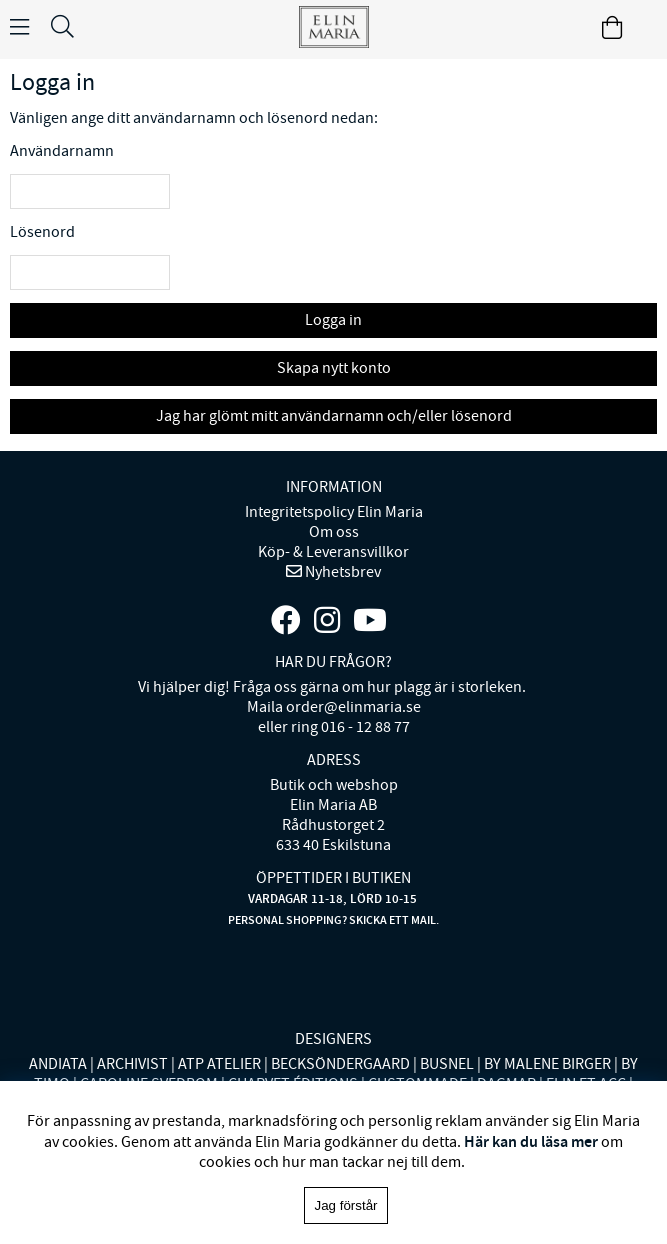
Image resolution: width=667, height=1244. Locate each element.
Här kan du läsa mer (531, 1141)
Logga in (333, 320)
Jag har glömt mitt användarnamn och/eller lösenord (334, 416)
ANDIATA (58, 1064)
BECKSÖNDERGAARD (340, 1064)
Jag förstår (346, 1205)
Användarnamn (62, 151)
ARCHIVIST (132, 1064)
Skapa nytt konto (334, 368)
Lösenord (42, 232)
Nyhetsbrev (341, 572)
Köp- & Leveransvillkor (333, 552)
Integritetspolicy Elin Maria (334, 512)
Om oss (334, 532)
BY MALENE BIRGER (547, 1064)
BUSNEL (447, 1064)
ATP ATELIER (219, 1064)
